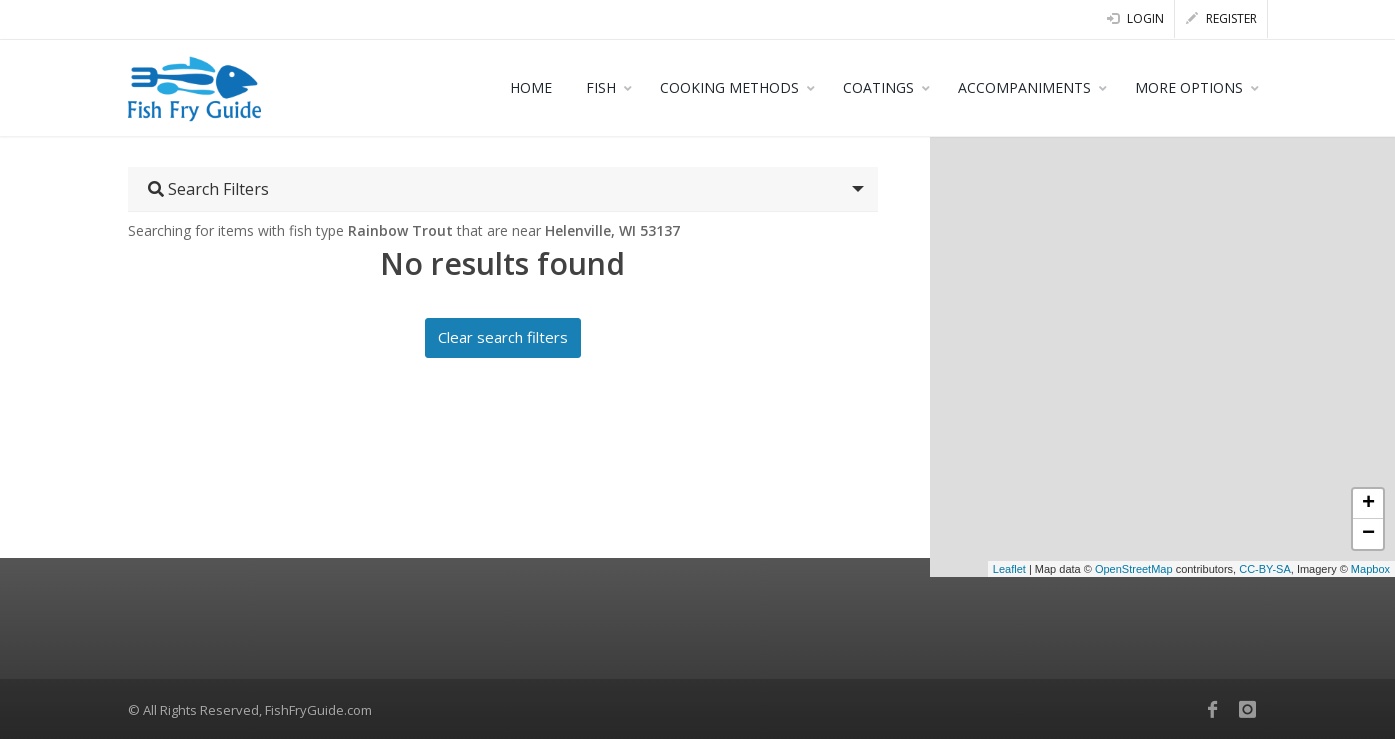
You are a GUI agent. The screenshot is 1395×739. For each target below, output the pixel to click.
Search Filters (208, 189)
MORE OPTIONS (1189, 87)
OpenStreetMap (1134, 569)
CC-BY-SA (1265, 569)
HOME (531, 87)
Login (1135, 18)
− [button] (1368, 534)
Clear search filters (503, 337)
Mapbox (1370, 569)
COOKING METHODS (729, 87)
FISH (601, 87)
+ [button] (1368, 504)
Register (1221, 18)
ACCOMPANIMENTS (1024, 87)
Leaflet (1009, 569)
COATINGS (878, 87)
